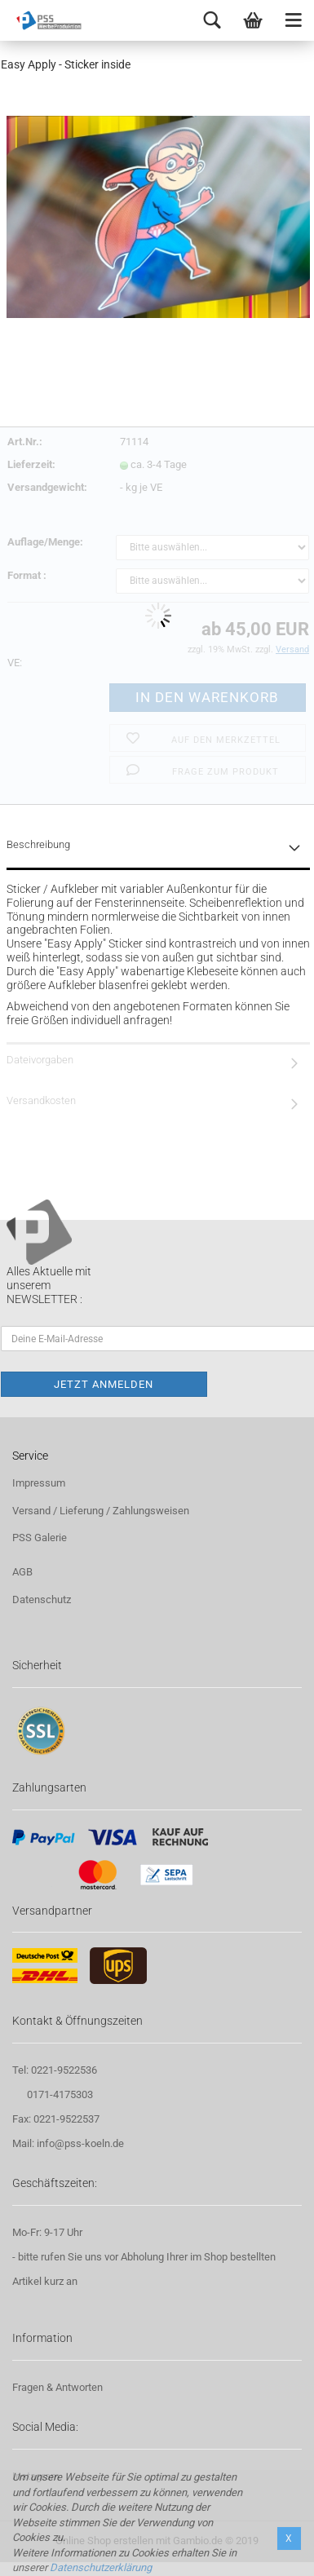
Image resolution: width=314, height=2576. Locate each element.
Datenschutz (41, 1599)
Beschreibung (38, 844)
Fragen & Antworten (57, 2387)
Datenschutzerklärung (101, 2567)
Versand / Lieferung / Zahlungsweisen (100, 1511)
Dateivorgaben (40, 1060)
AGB (22, 1572)
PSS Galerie (39, 1537)
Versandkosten (41, 1100)
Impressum (38, 1483)
